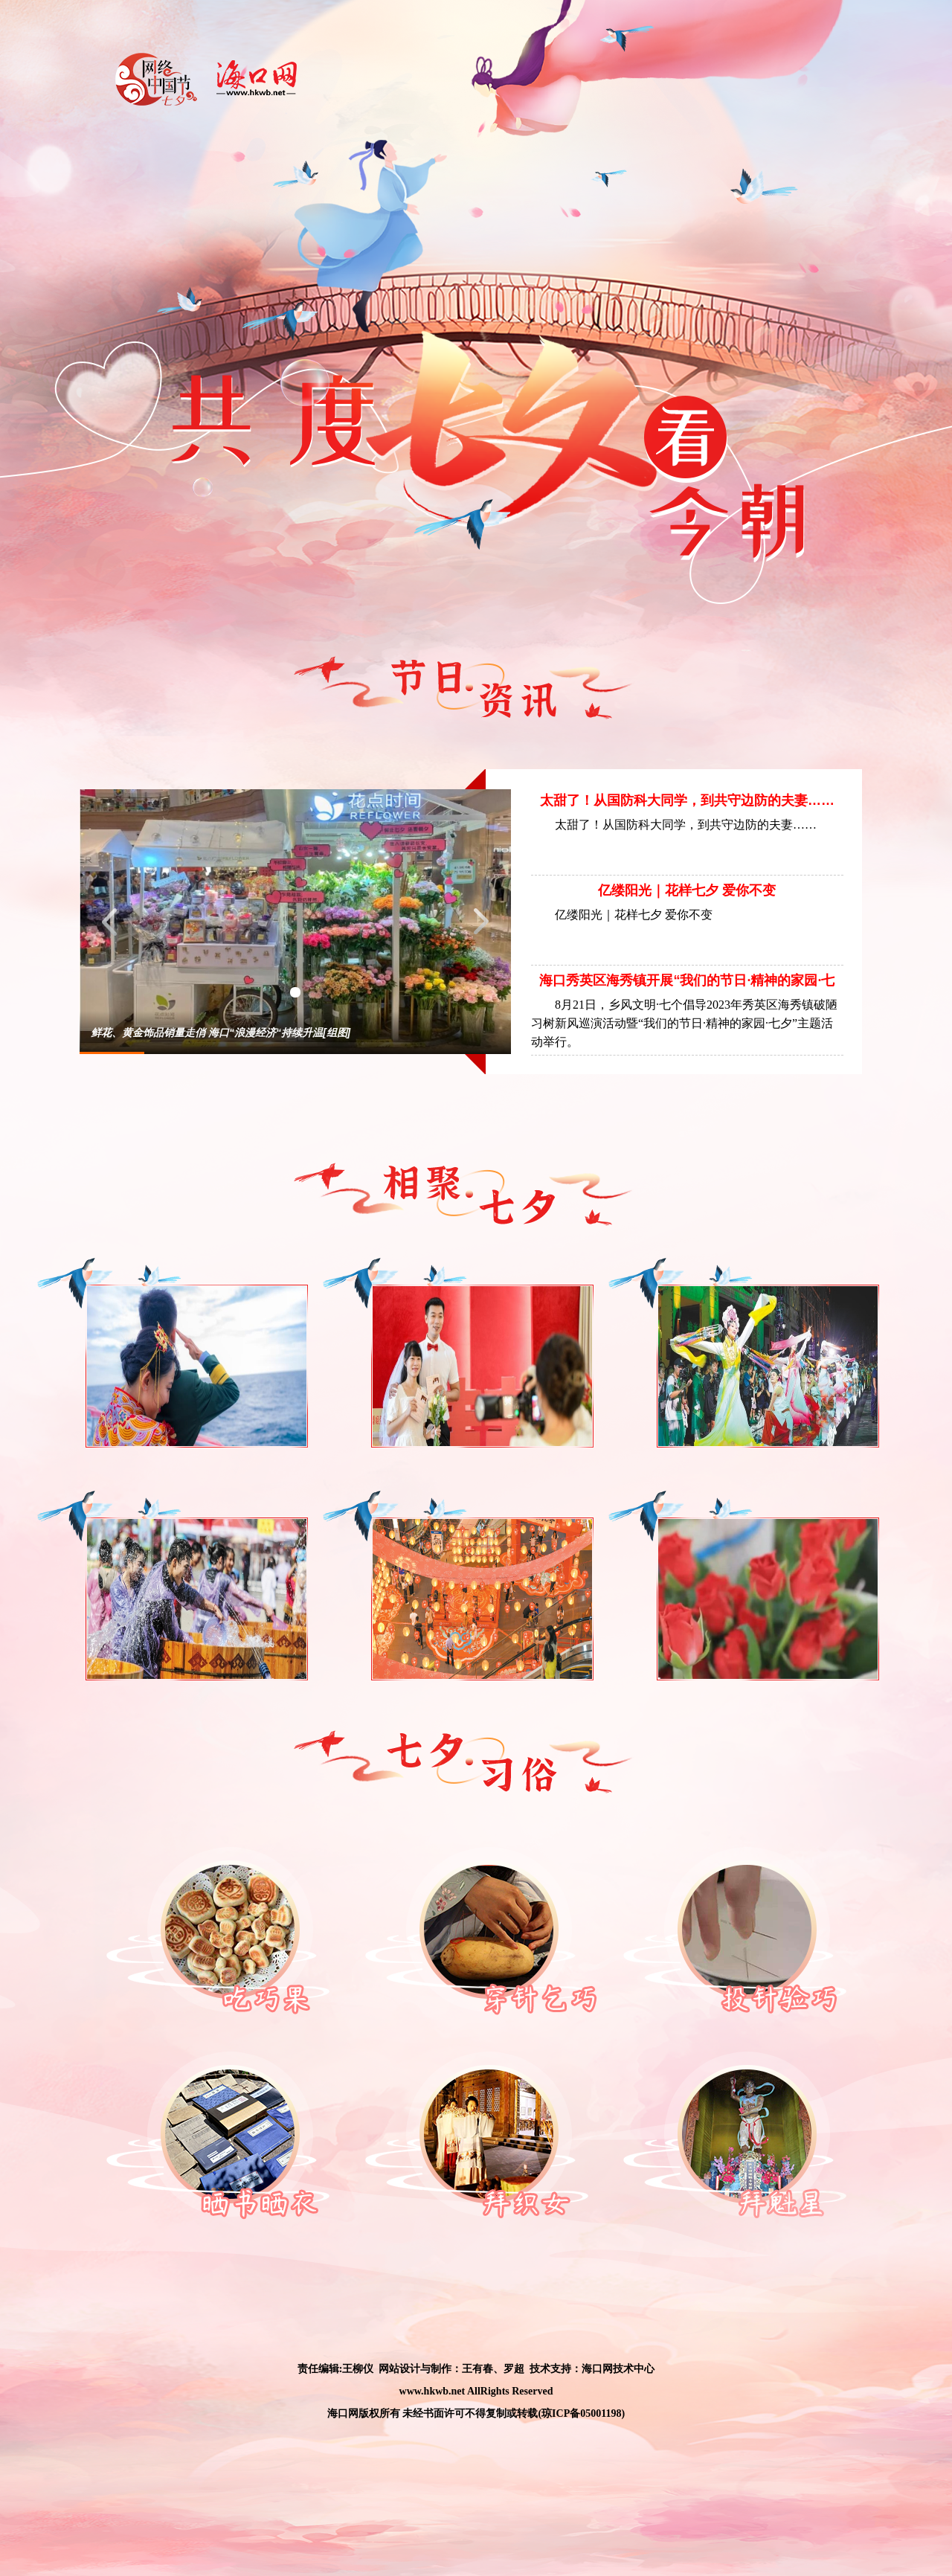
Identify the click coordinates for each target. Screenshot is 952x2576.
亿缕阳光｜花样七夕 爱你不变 (687, 890)
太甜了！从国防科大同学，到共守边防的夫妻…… (687, 800)
